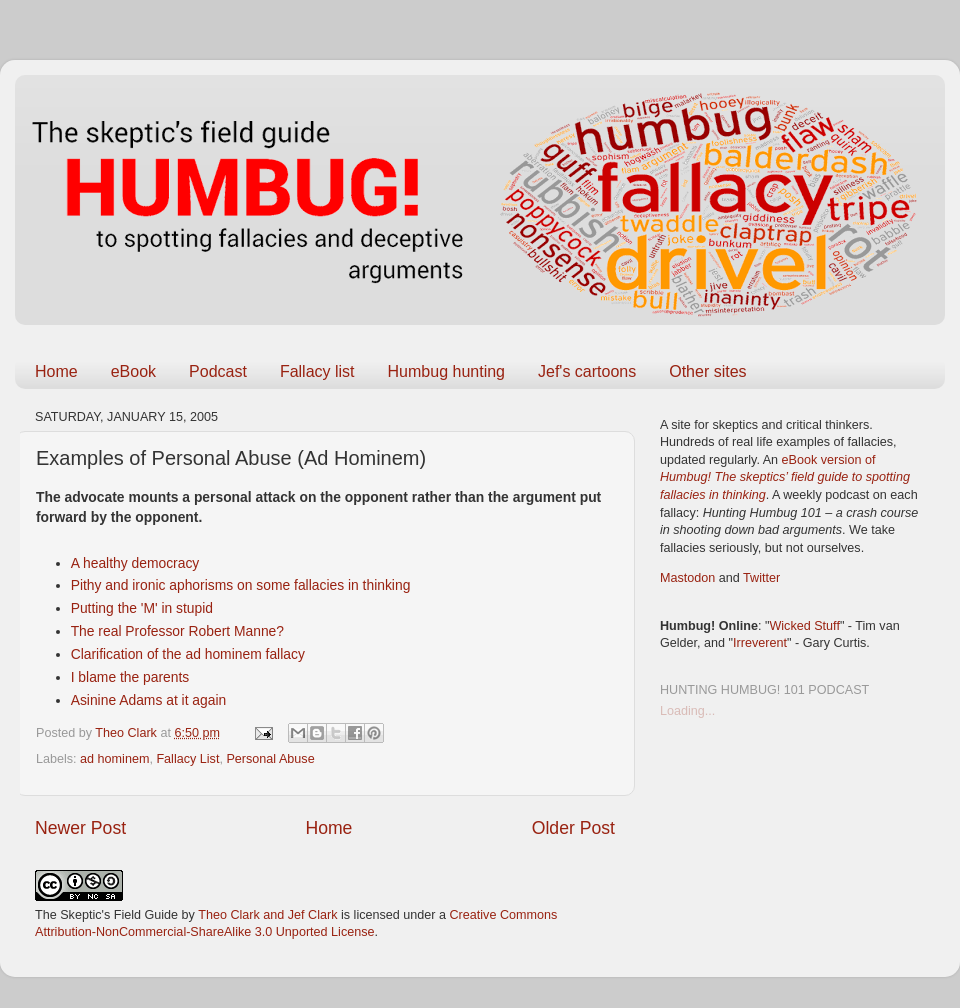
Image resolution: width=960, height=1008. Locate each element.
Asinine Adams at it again (149, 700)
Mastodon (687, 578)
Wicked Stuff (804, 626)
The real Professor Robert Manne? (177, 631)
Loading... (687, 711)
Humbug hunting (446, 371)
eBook (133, 371)
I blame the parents (130, 677)
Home (56, 371)
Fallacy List (187, 759)
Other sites (707, 371)
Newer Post (80, 828)
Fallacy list (317, 371)
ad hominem (114, 759)
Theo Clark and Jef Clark (267, 915)
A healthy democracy (135, 563)
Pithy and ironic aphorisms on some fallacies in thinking (241, 585)
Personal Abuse (270, 759)
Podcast (218, 371)
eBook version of (785, 477)
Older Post (573, 828)
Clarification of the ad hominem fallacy (188, 654)
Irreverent (760, 643)
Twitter (761, 578)
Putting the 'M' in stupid (142, 608)
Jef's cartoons (587, 371)
